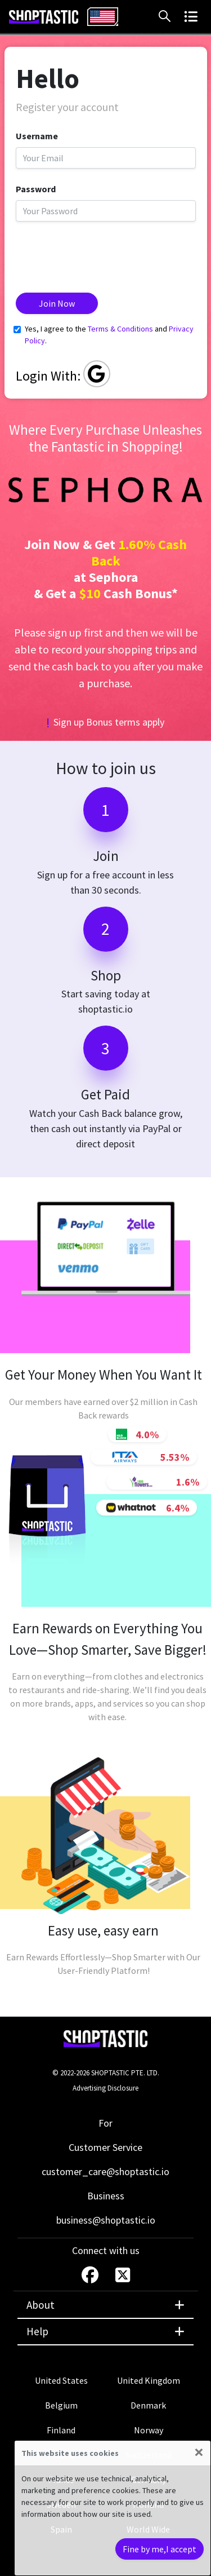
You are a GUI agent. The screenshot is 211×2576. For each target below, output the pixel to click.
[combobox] (102, 16)
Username (37, 136)
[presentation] (101, 253)
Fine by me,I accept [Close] (159, 2549)
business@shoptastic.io (105, 2219)
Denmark (148, 2405)
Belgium (61, 2405)
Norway (148, 2430)
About (105, 2305)
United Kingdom (148, 2380)
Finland (61, 2430)
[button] (166, 16)
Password (36, 189)
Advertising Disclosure (105, 2088)
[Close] (199, 2452)
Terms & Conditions (120, 329)
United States (61, 2380)
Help (105, 2331)
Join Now (57, 303)
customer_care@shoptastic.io (105, 2171)
